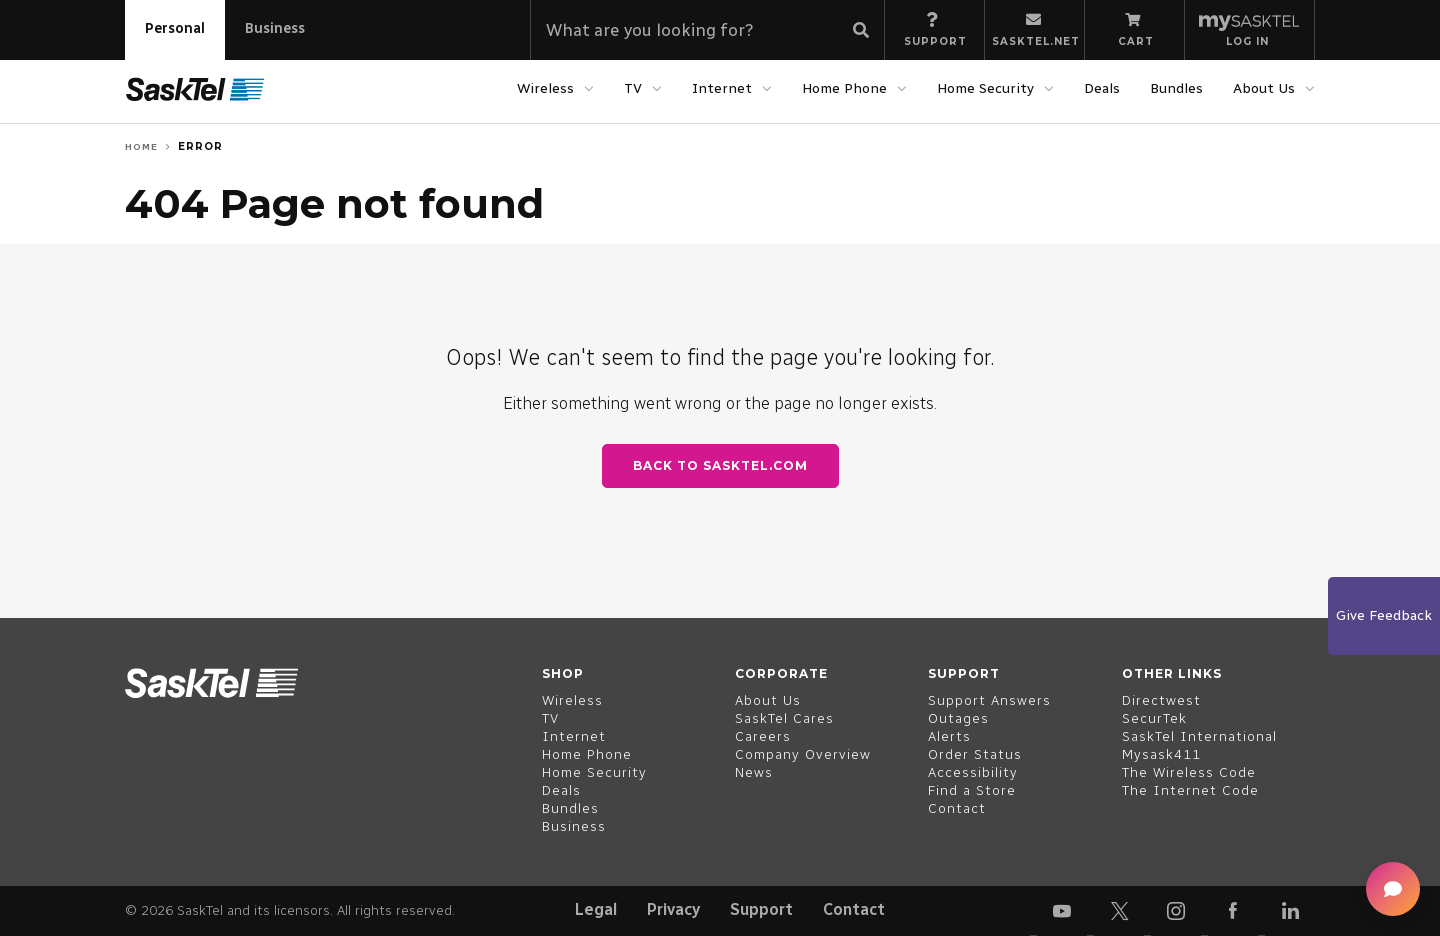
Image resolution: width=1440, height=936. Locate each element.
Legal (596, 909)
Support (761, 909)
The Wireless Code (1189, 772)
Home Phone (844, 88)
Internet (722, 88)
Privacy (673, 909)
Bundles (1176, 88)
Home (141, 146)
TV (633, 88)
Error (200, 146)
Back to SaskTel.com (720, 465)
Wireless (545, 88)
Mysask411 (1161, 754)
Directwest (1161, 700)
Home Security (985, 88)
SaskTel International (1199, 736)
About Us (1264, 88)
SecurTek (1154, 718)
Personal (175, 28)
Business (275, 28)
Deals (1102, 88)
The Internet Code (1190, 790)
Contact (854, 909)
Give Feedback (1384, 615)
